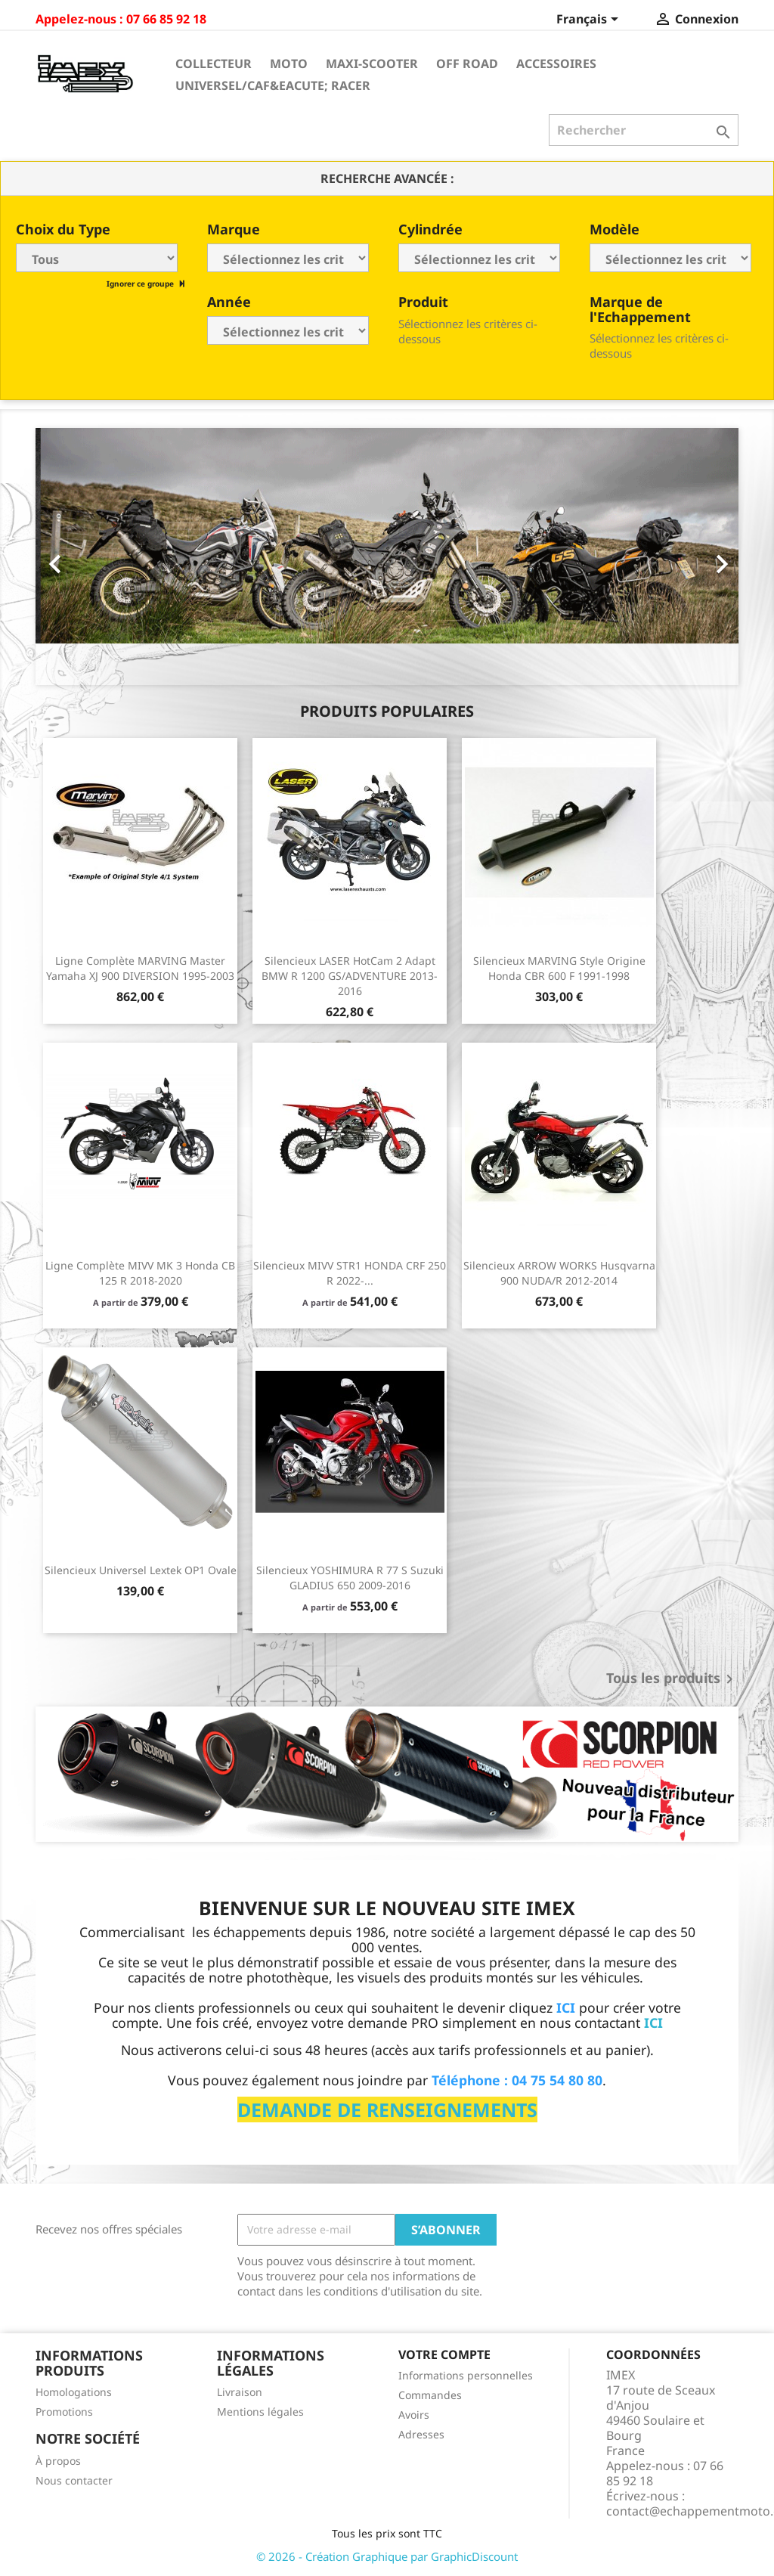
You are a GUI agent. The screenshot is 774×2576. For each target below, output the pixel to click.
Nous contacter (74, 2480)
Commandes (430, 2395)
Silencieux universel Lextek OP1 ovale (141, 1570)
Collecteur (213, 63)
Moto (289, 63)
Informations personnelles (465, 2375)
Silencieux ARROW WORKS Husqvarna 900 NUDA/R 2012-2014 (559, 1273)
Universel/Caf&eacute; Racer (272, 85)
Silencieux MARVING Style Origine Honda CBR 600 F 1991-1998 (559, 968)
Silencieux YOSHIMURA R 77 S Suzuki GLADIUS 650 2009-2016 (350, 1577)
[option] (387, 556)
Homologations (74, 2392)
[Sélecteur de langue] (590, 20)
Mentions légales (260, 2411)
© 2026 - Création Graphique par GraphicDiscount (387, 2556)
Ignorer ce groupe (141, 283)
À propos (58, 2461)
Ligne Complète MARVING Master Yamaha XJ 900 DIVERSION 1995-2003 (140, 968)
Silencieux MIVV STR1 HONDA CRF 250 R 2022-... (349, 1273)
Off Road (467, 63)
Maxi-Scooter (372, 63)
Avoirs (413, 2414)
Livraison (239, 2392)
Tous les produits (672, 1679)
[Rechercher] (643, 130)
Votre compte (444, 2354)
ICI (653, 2022)
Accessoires (556, 63)
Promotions (64, 2411)
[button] (88, 556)
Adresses (421, 2434)
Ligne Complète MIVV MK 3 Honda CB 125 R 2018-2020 (140, 1273)
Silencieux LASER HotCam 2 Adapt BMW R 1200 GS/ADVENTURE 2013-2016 (350, 975)
